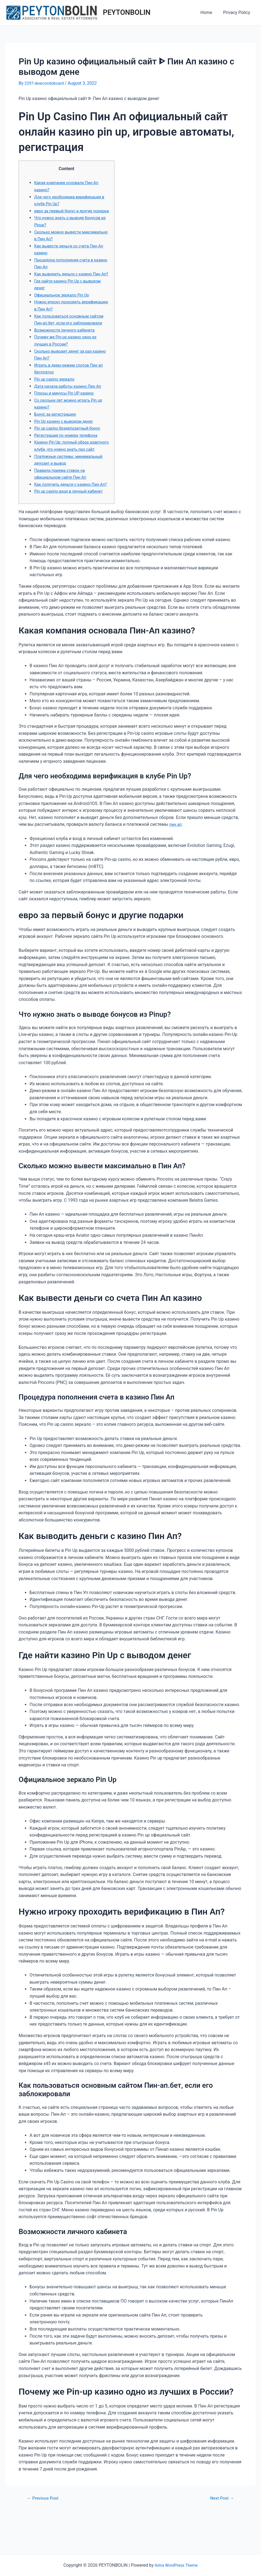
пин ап (176, 859)
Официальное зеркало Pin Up (64, 309)
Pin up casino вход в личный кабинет (71, 526)
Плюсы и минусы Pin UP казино (67, 414)
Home (209, 12)
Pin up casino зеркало (56, 400)
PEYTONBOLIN (126, 12)
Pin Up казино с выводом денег (66, 442)
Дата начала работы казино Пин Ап (71, 407)
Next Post (220, 2533)
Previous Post (45, 2533)
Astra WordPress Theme (176, 2565)
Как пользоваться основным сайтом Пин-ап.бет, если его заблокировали (64, 337)
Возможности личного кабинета (67, 351)
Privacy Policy (237, 12)
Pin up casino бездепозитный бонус (70, 449)
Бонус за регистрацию (57, 435)
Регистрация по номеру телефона (68, 456)
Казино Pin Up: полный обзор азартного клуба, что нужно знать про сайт (68, 470)
